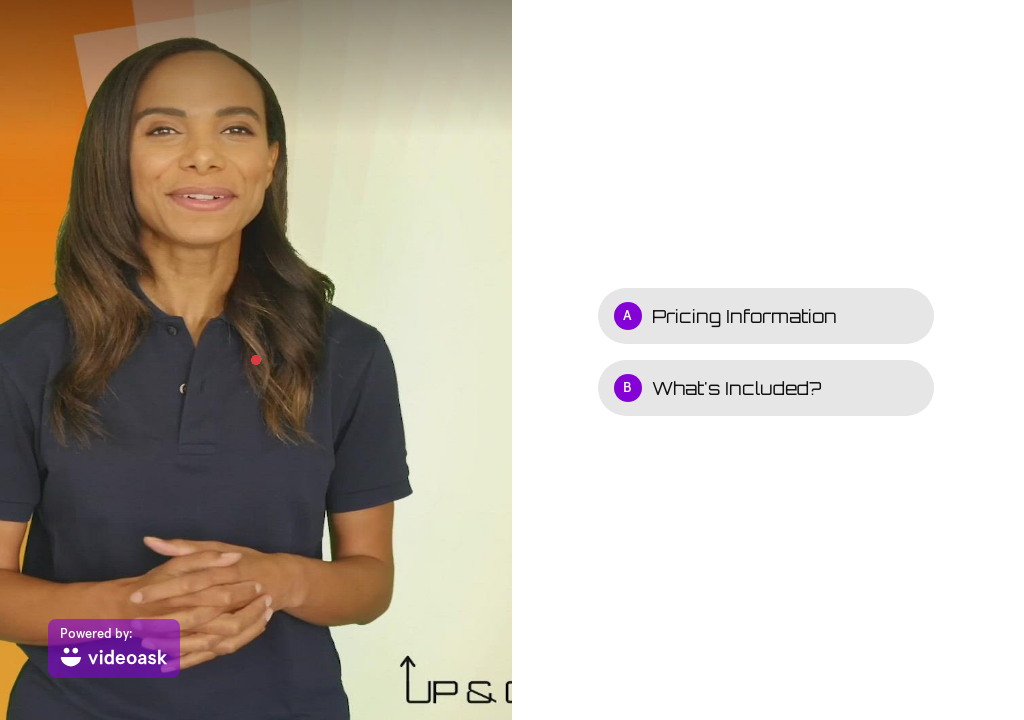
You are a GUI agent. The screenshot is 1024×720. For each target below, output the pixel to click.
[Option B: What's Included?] (766, 388)
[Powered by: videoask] (114, 648)
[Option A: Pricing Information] (766, 316)
